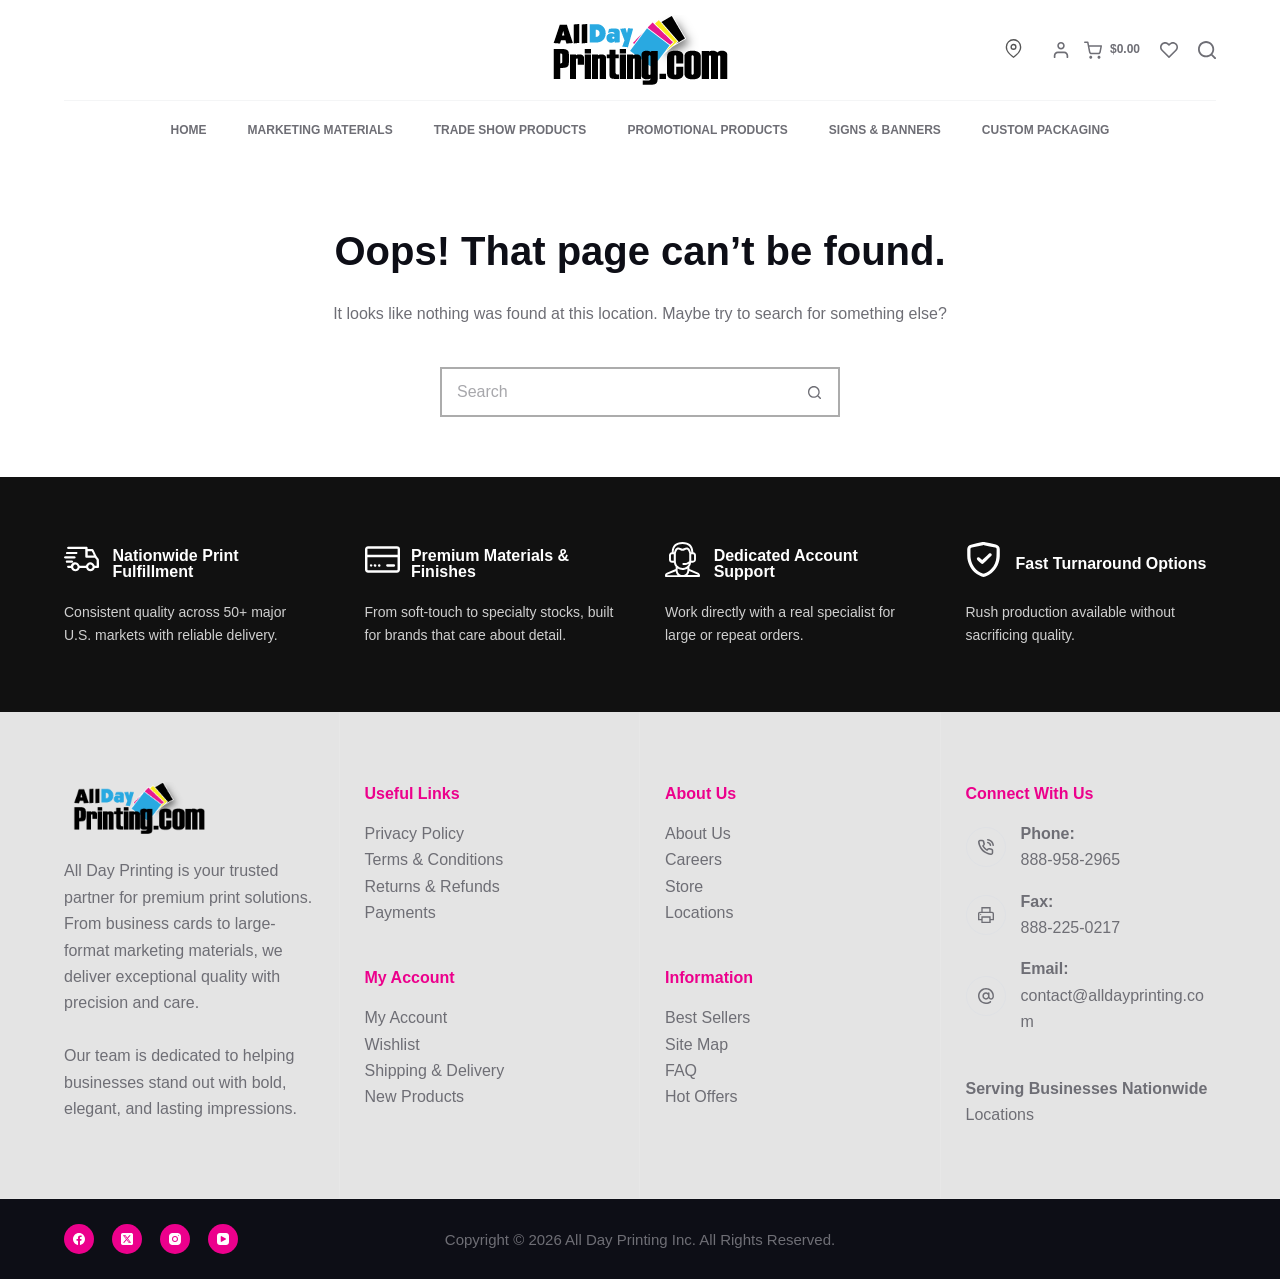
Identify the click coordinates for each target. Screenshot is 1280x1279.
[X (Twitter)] (127, 1239)
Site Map (696, 1044)
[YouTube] (223, 1239)
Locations (699, 912)
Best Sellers (707, 1017)
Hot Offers (701, 1096)
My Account (406, 1017)
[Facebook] (79, 1239)
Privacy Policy (415, 833)
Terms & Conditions (434, 859)
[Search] (1207, 50)
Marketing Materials (320, 130)
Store (684, 886)
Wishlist (392, 1044)
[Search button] (815, 392)
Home (189, 130)
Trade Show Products (510, 130)
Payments (400, 912)
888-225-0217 (1071, 927)
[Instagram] (175, 1239)
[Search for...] (615, 392)
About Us (698, 833)
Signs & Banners (885, 130)
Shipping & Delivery (435, 1070)
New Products (415, 1096)
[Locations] (1013, 48)
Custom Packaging (1046, 130)
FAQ (681, 1070)
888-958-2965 (1071, 859)
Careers (693, 859)
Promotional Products (707, 130)
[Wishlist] (1169, 50)
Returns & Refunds (432, 886)
